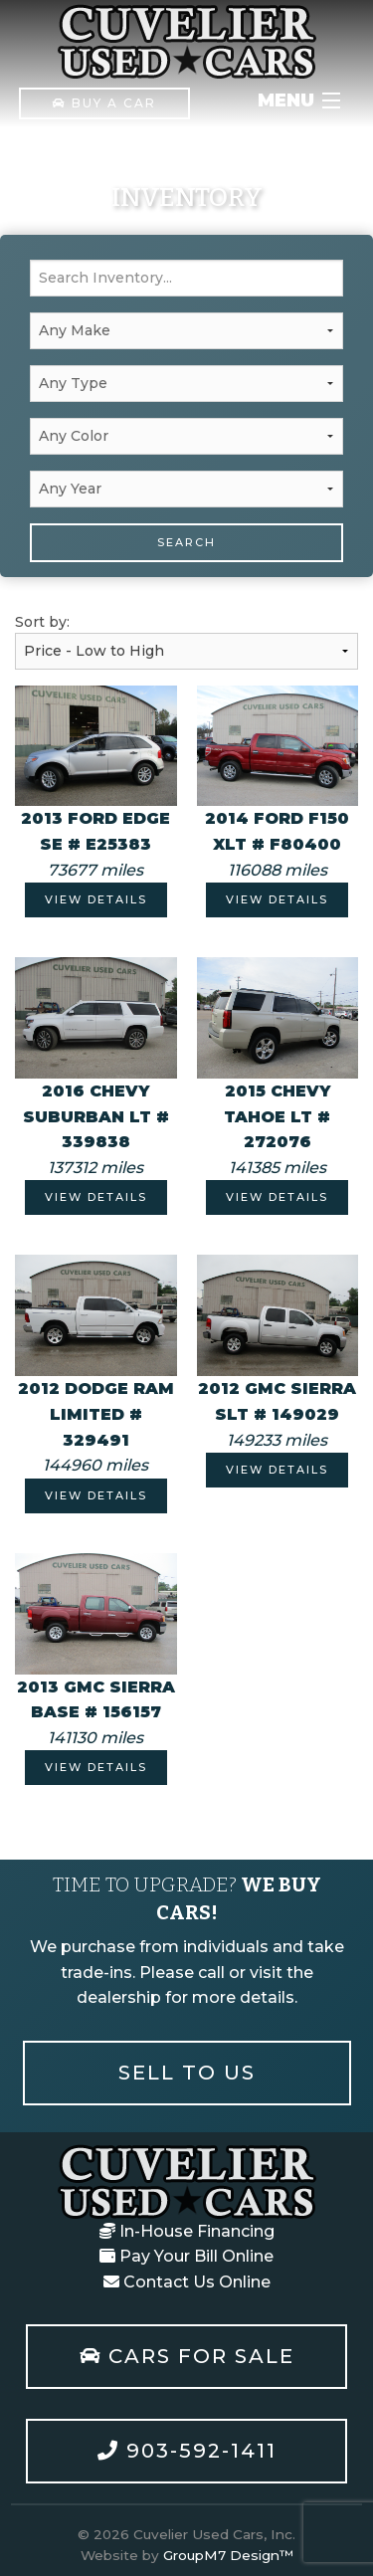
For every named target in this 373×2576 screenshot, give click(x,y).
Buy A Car (104, 103)
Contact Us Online (187, 2282)
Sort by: (186, 641)
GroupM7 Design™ (228, 2555)
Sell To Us (187, 2072)
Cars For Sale (187, 2356)
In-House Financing (187, 2231)
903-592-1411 (187, 2451)
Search (186, 542)
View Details (96, 899)
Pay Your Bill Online (186, 2256)
